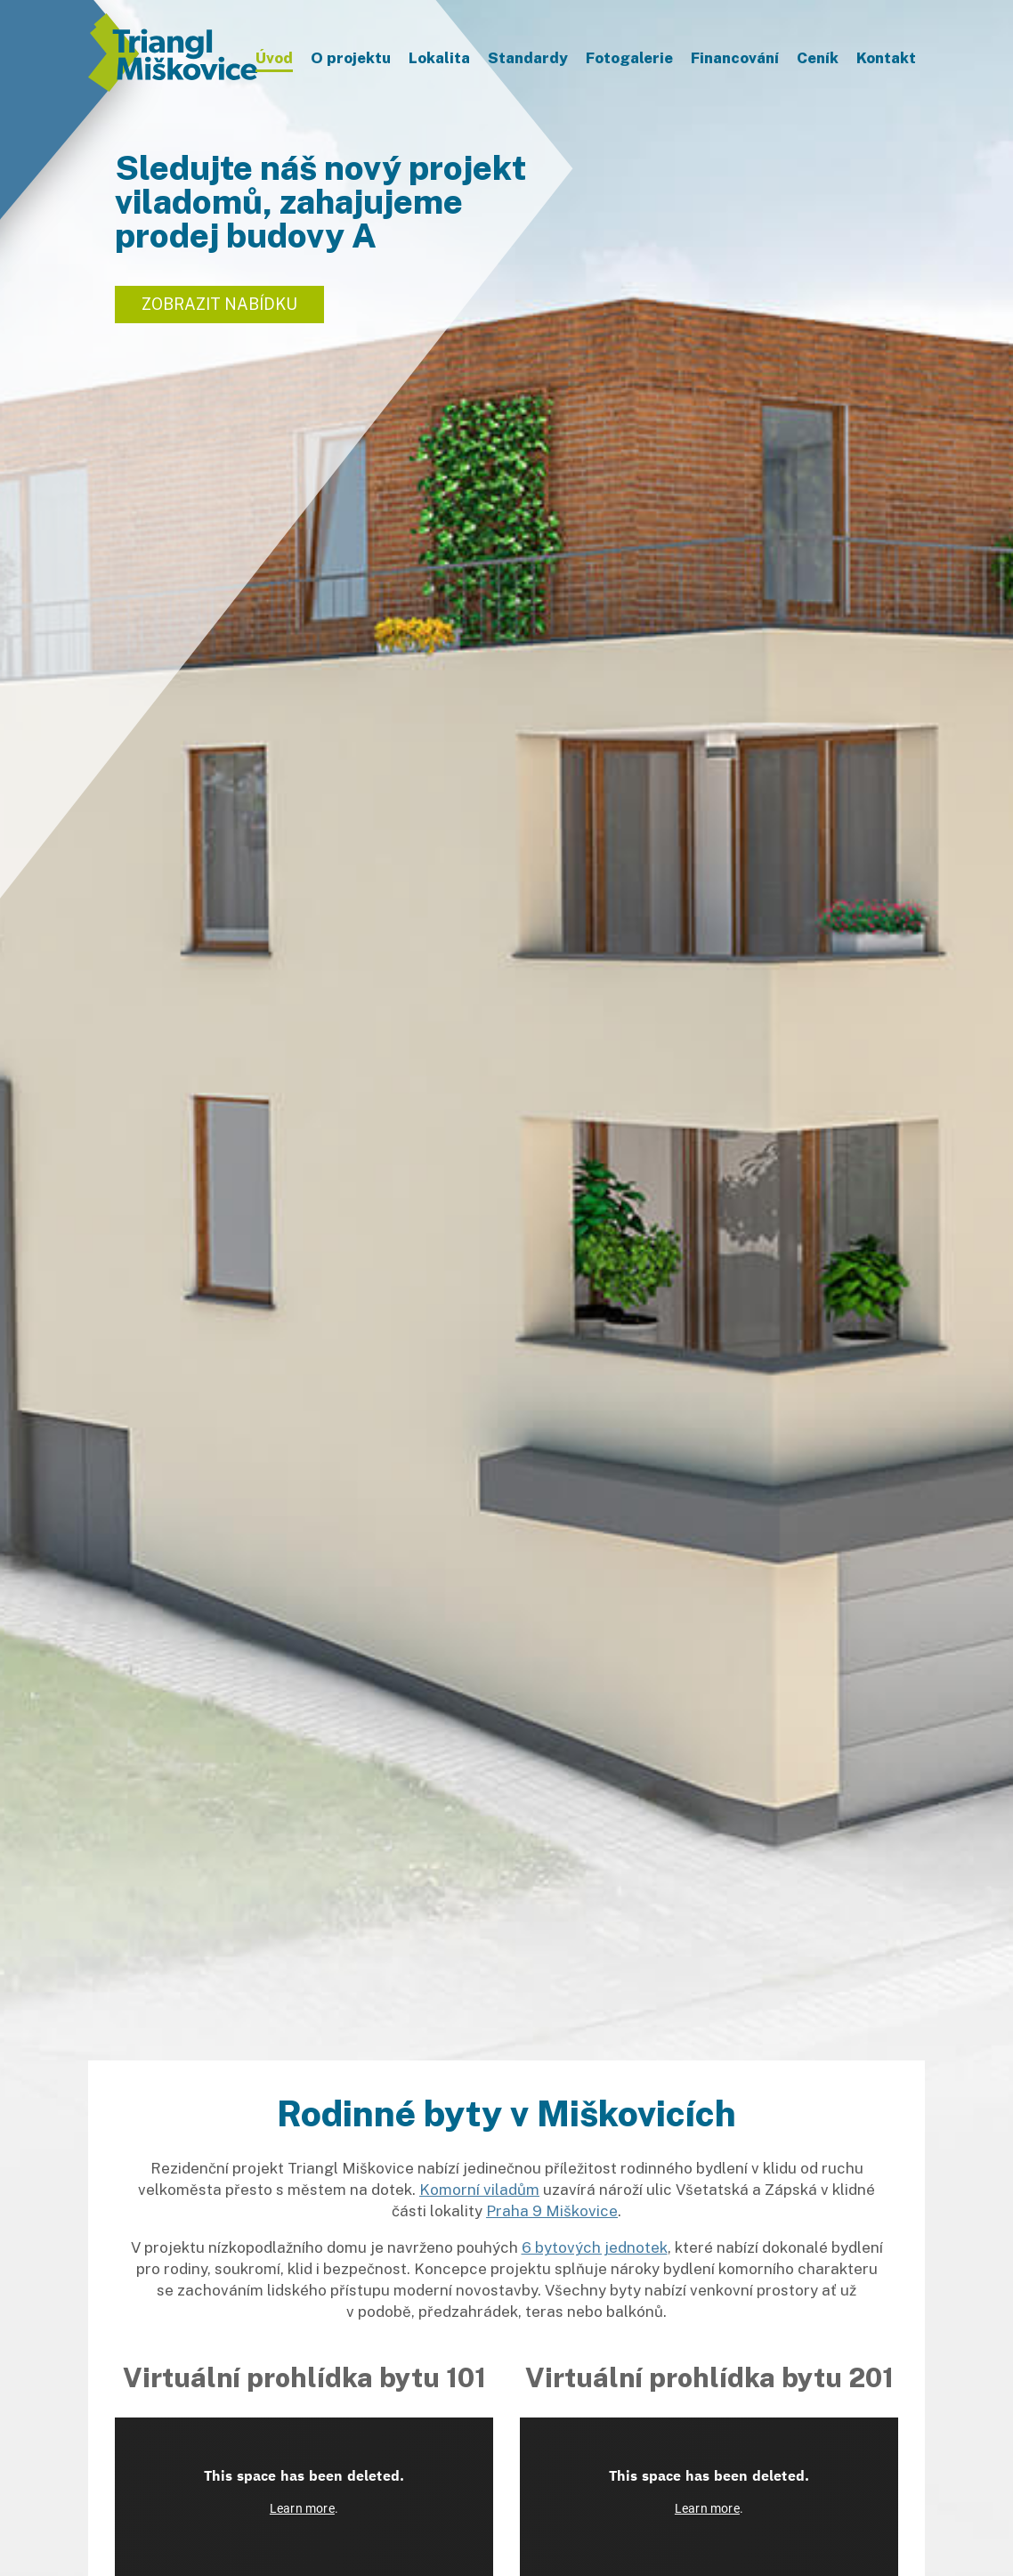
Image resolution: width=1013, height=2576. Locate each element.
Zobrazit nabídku (219, 304)
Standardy (528, 58)
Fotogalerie (629, 58)
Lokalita (439, 58)
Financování (735, 58)
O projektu (351, 58)
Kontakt (886, 58)
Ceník (818, 58)
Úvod (274, 58)
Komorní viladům (479, 2189)
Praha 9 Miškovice (552, 2211)
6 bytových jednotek (595, 2247)
